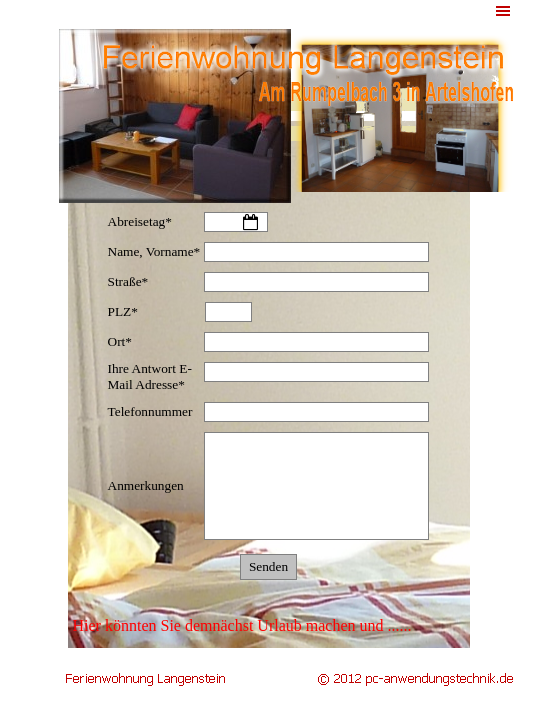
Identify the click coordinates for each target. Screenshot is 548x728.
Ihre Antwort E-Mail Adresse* (150, 376)
